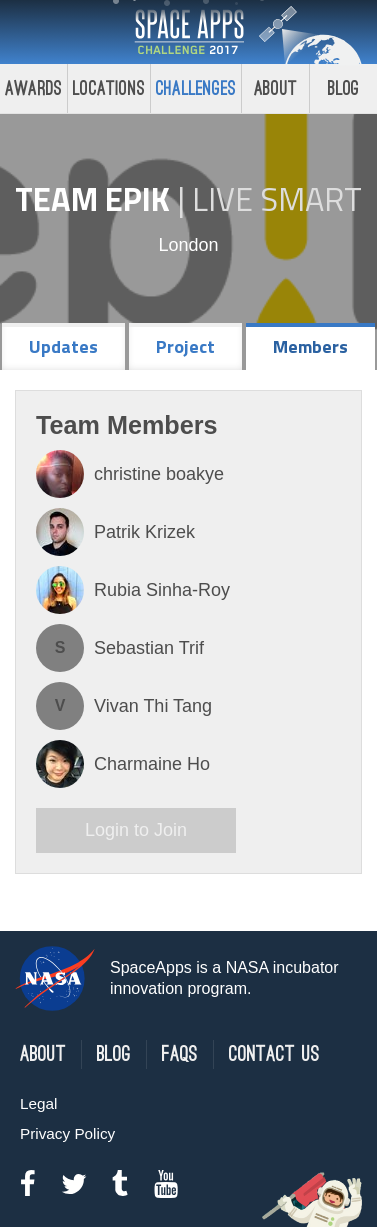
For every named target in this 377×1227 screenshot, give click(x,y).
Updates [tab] (63, 346)
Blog (114, 1054)
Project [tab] (185, 346)
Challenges (196, 88)
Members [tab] (310, 346)
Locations (109, 88)
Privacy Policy (67, 1133)
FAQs (180, 1054)
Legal (38, 1103)
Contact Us (274, 1054)
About (275, 88)
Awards (33, 88)
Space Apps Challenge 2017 (189, 32)
